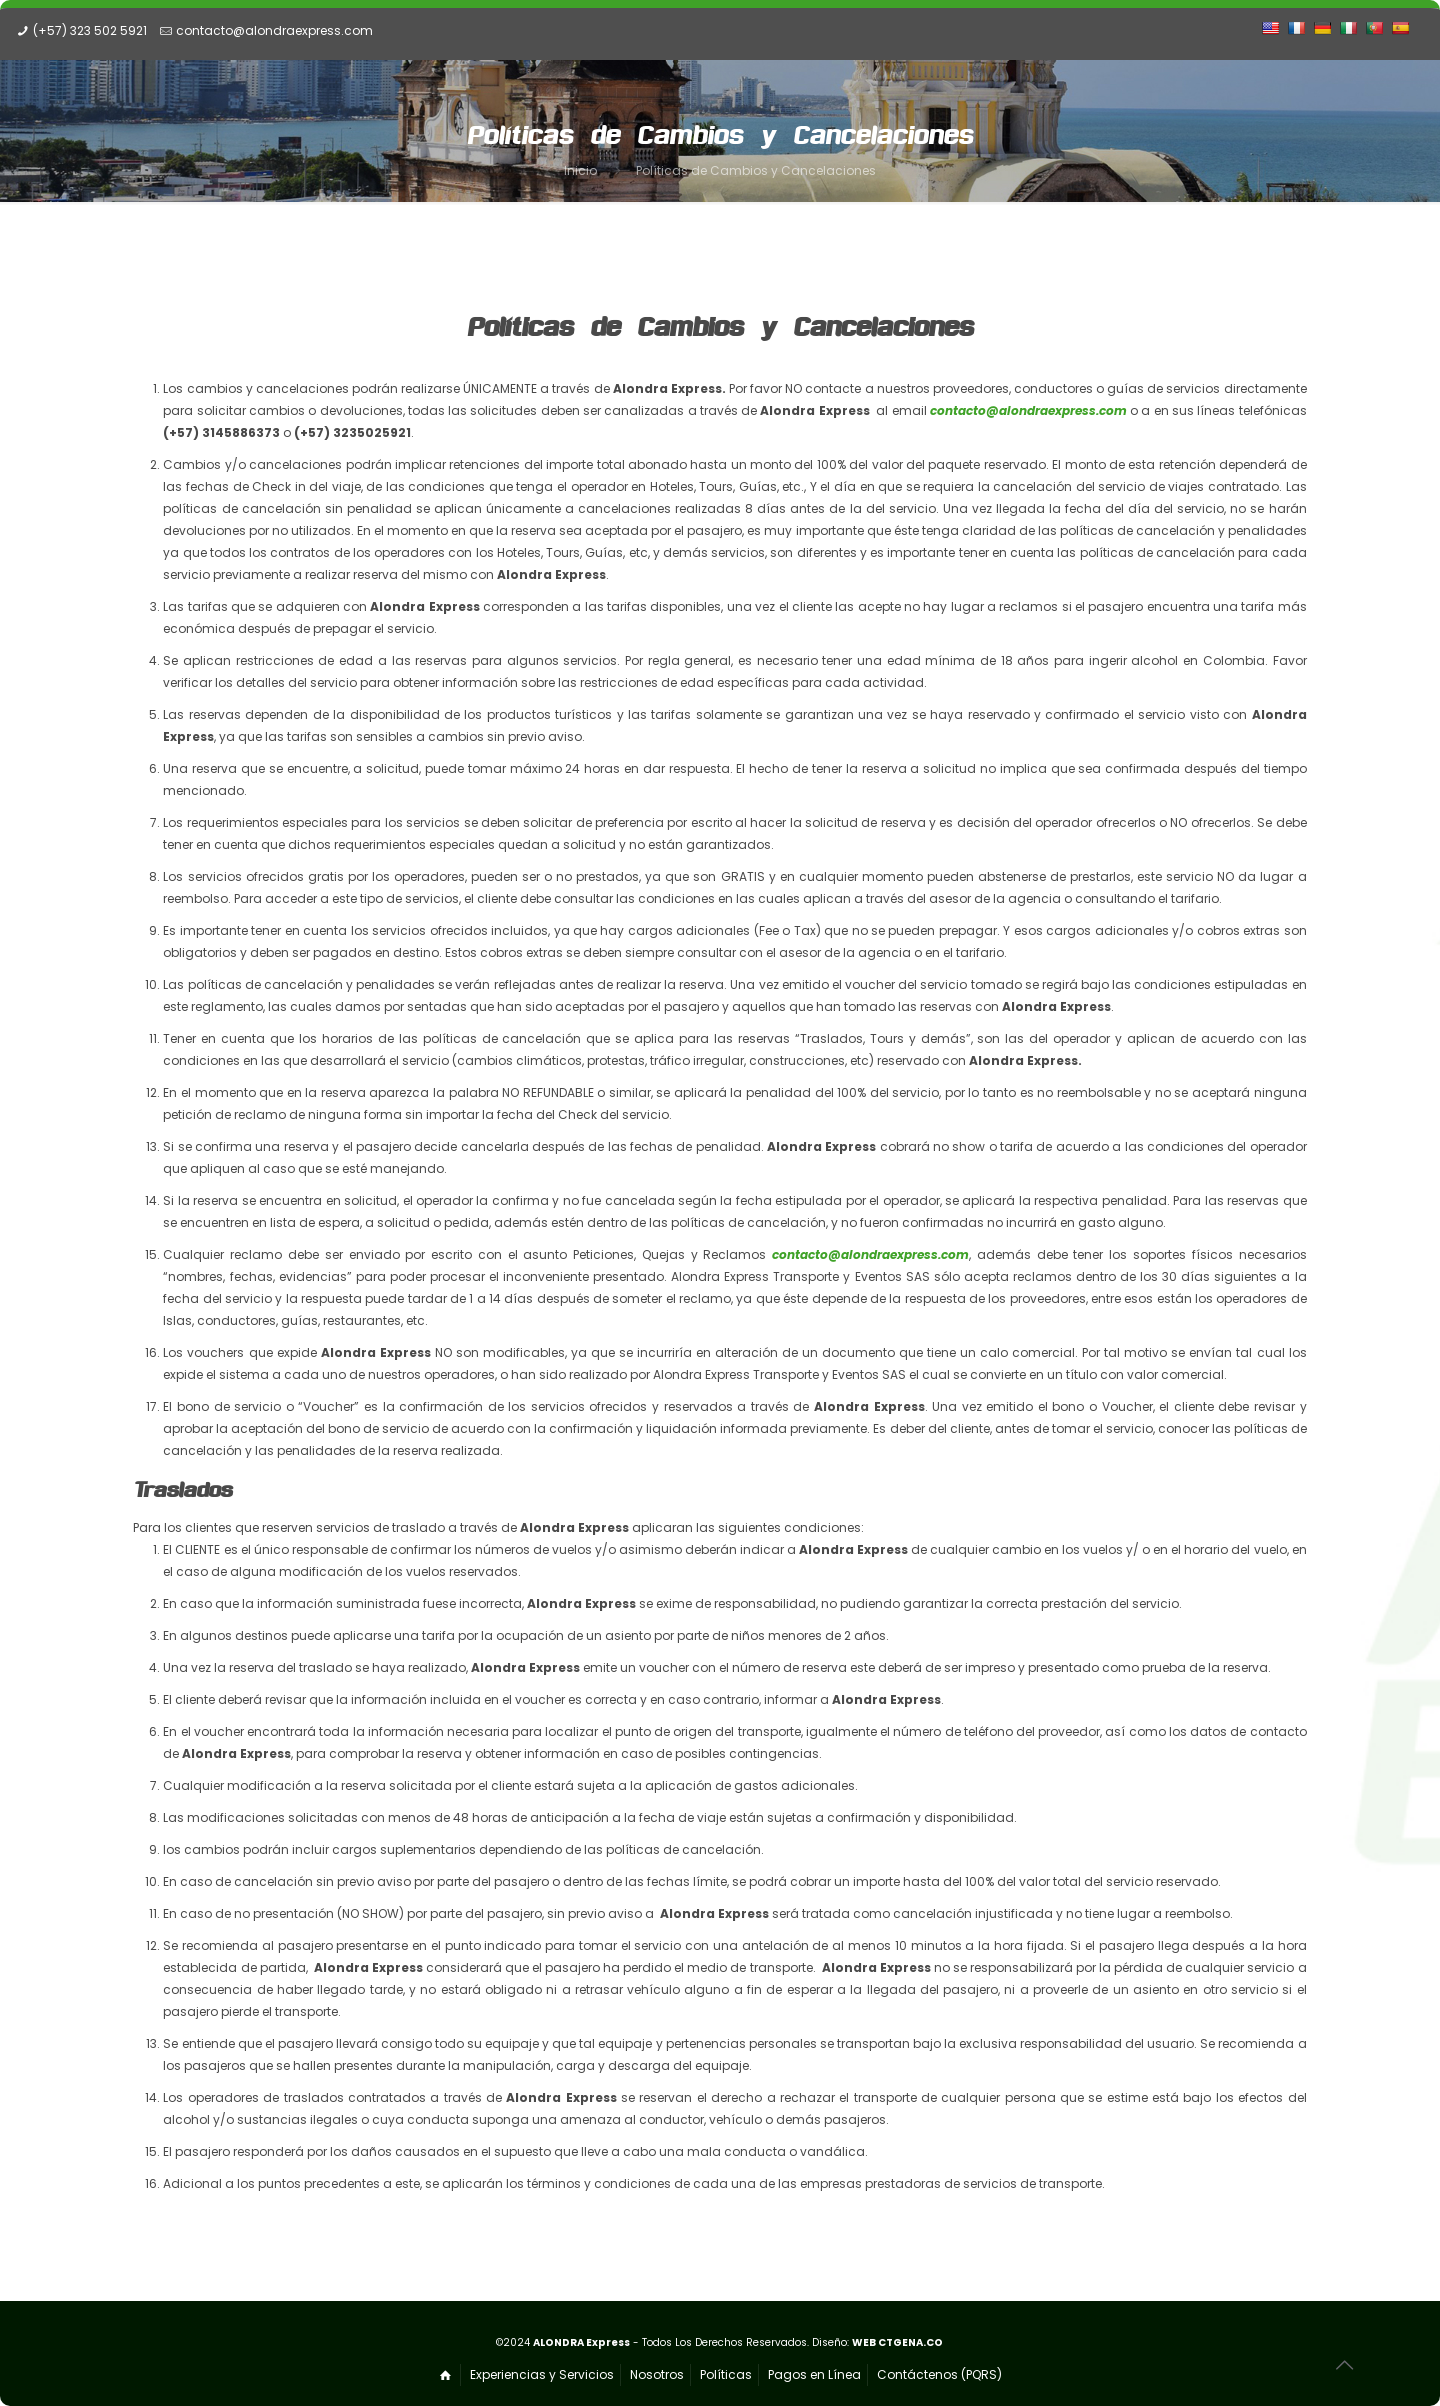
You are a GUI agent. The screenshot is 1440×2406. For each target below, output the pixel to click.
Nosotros (657, 2374)
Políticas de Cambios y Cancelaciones (756, 170)
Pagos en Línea (814, 2374)
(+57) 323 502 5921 (90, 30)
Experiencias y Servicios (542, 2374)
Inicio (580, 170)
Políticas (726, 2374)
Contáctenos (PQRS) (939, 2374)
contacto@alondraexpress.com (274, 30)
